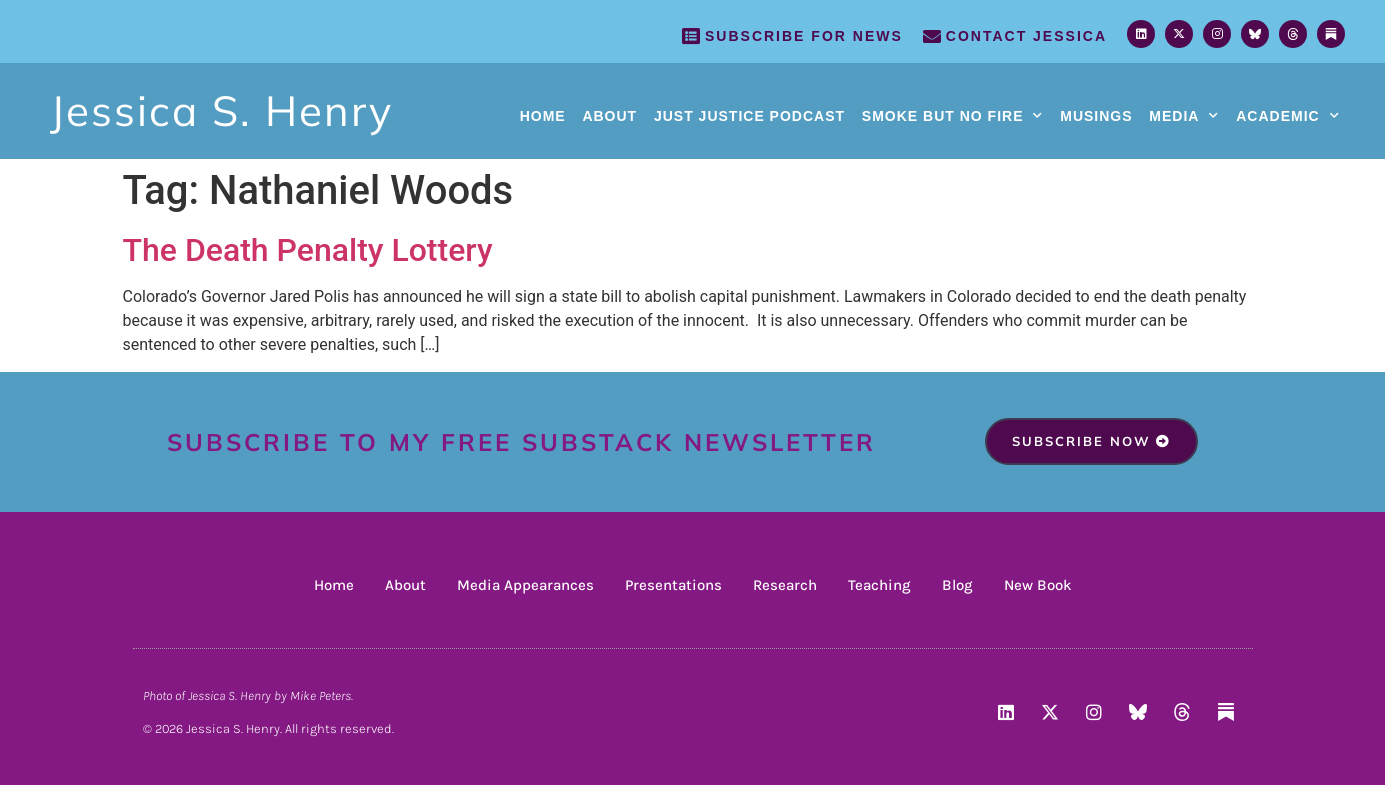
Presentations (673, 585)
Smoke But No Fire (953, 116)
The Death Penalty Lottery (308, 250)
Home (543, 116)
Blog (957, 585)
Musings (1096, 116)
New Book (1038, 585)
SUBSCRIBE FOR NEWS (804, 36)
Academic (1287, 116)
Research (785, 585)
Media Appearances (525, 585)
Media (1184, 116)
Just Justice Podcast (749, 116)
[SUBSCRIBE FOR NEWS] (691, 36)
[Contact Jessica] (932, 36)
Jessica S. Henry (221, 110)
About (609, 116)
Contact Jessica (1026, 36)
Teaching (879, 585)
